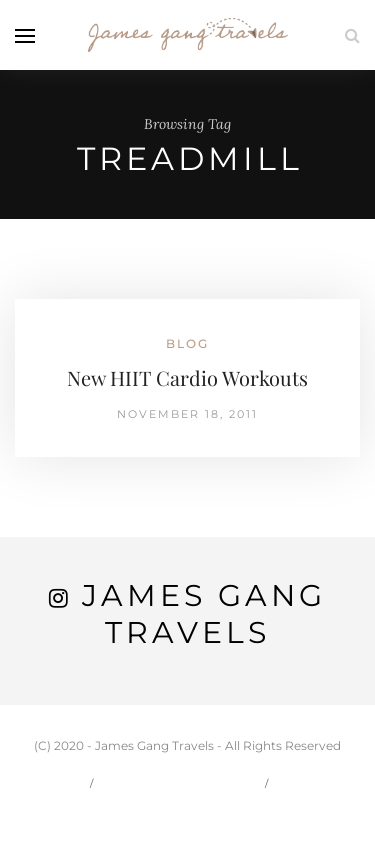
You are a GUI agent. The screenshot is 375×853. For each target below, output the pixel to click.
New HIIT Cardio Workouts (187, 377)
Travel (317, 782)
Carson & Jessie (181, 782)
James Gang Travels (204, 614)
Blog (187, 343)
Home (51, 782)
